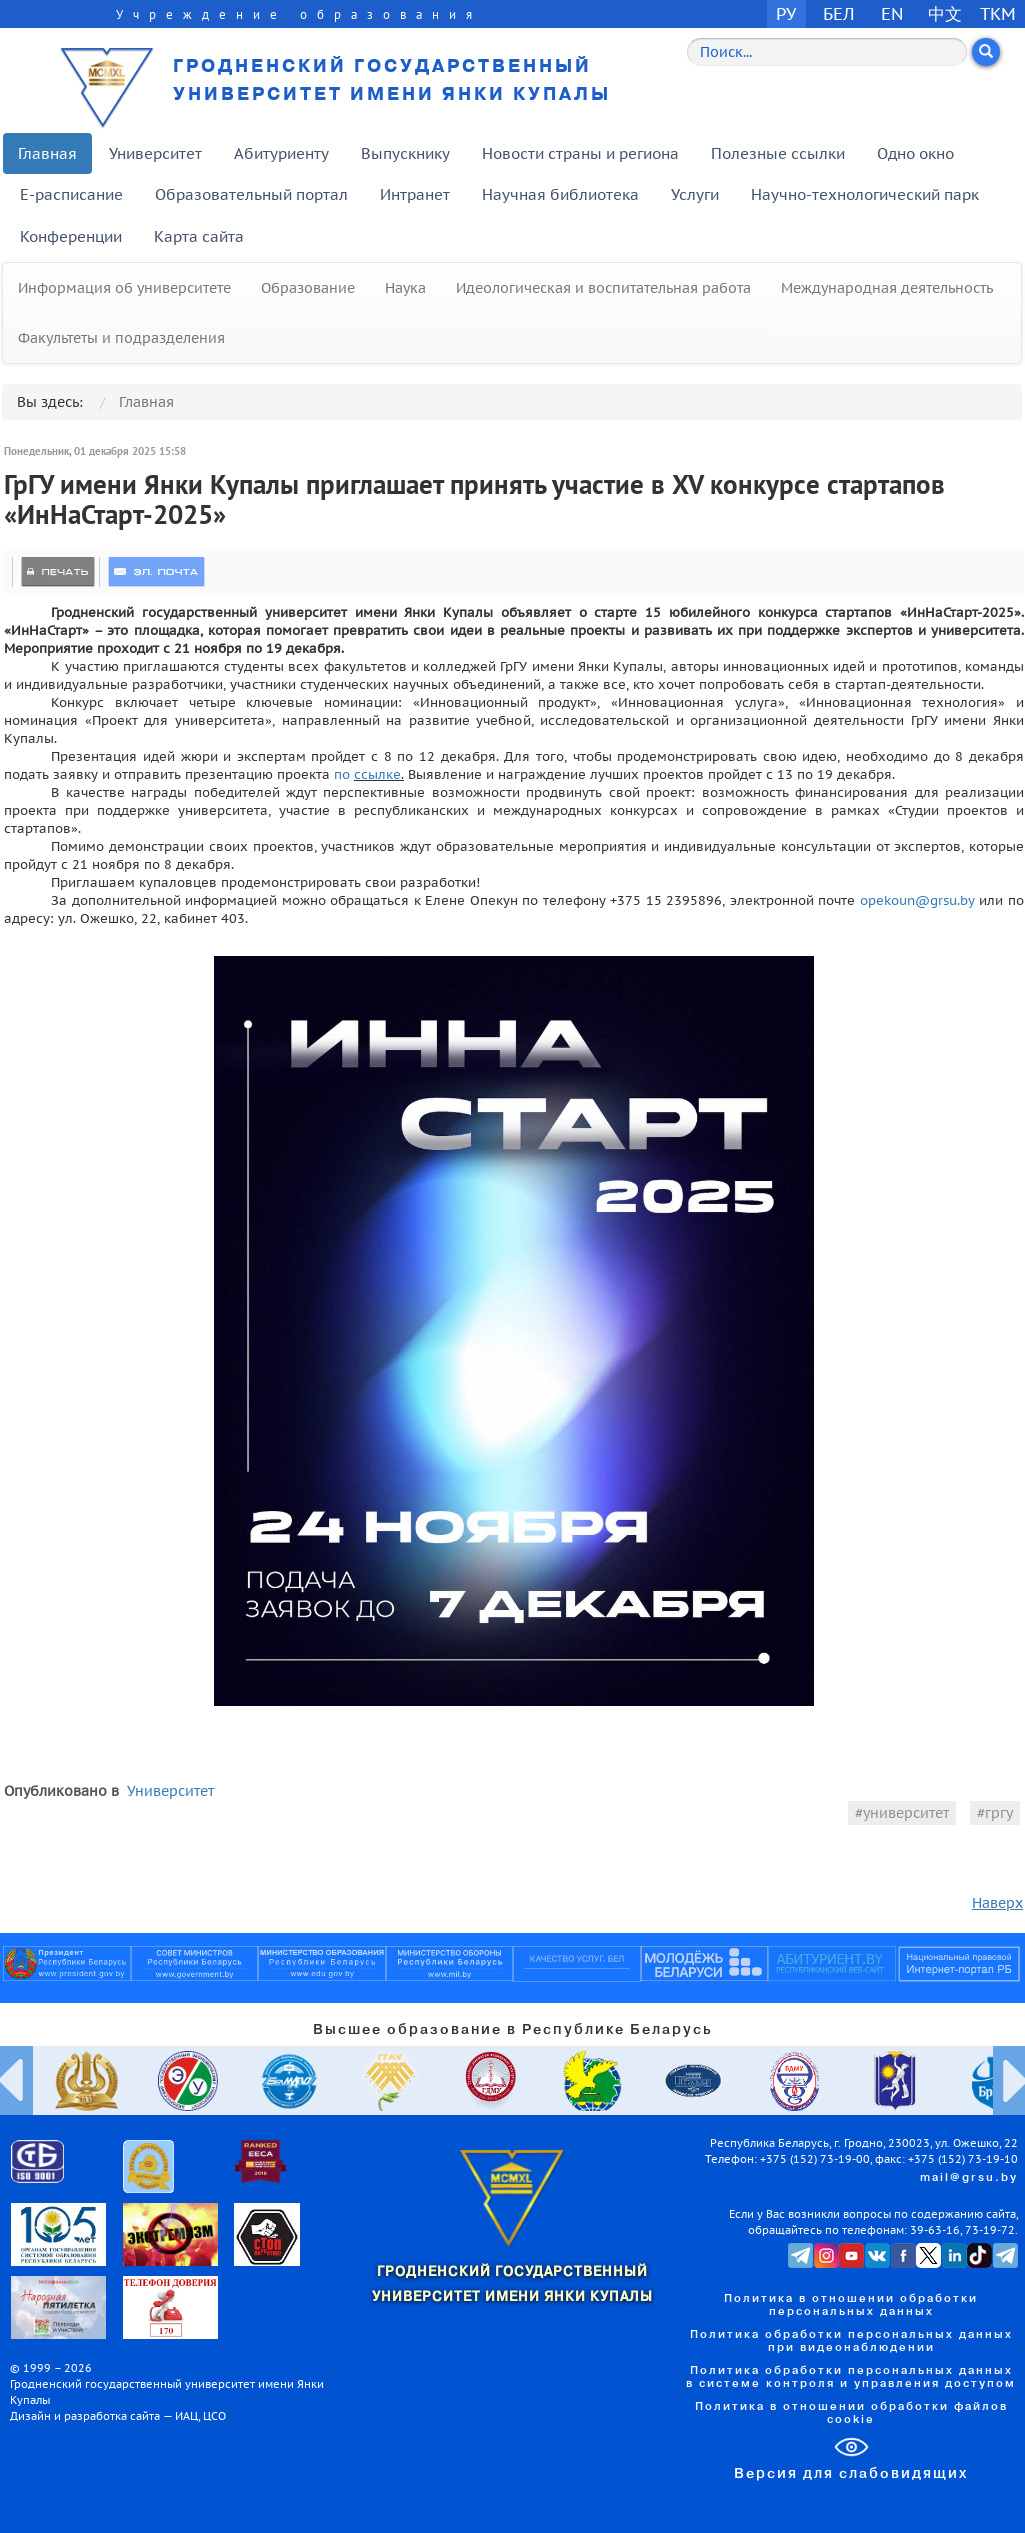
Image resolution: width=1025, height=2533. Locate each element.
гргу (999, 1813)
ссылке (377, 774)
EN (892, 13)
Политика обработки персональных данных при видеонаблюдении (851, 2341)
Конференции (71, 236)
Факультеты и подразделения (121, 338)
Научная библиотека (560, 194)
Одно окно (915, 153)
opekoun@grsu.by (917, 900)
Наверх (997, 1903)
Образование (308, 288)
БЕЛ (839, 13)
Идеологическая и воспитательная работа (603, 288)
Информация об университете (124, 288)
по (344, 774)
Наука (405, 288)
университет (906, 1813)
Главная (47, 153)
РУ (786, 13)
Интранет (415, 194)
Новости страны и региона (580, 153)
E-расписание (71, 194)
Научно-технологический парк (865, 194)
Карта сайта (199, 236)
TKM (998, 13)
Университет (155, 153)
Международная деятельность (887, 288)
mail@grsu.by (969, 2178)
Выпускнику (405, 153)
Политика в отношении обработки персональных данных (851, 2305)
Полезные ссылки (778, 153)
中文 (945, 13)
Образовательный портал (251, 194)
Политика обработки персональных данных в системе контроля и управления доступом (851, 2377)
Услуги (695, 194)
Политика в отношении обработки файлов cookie (851, 2413)
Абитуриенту (281, 153)
